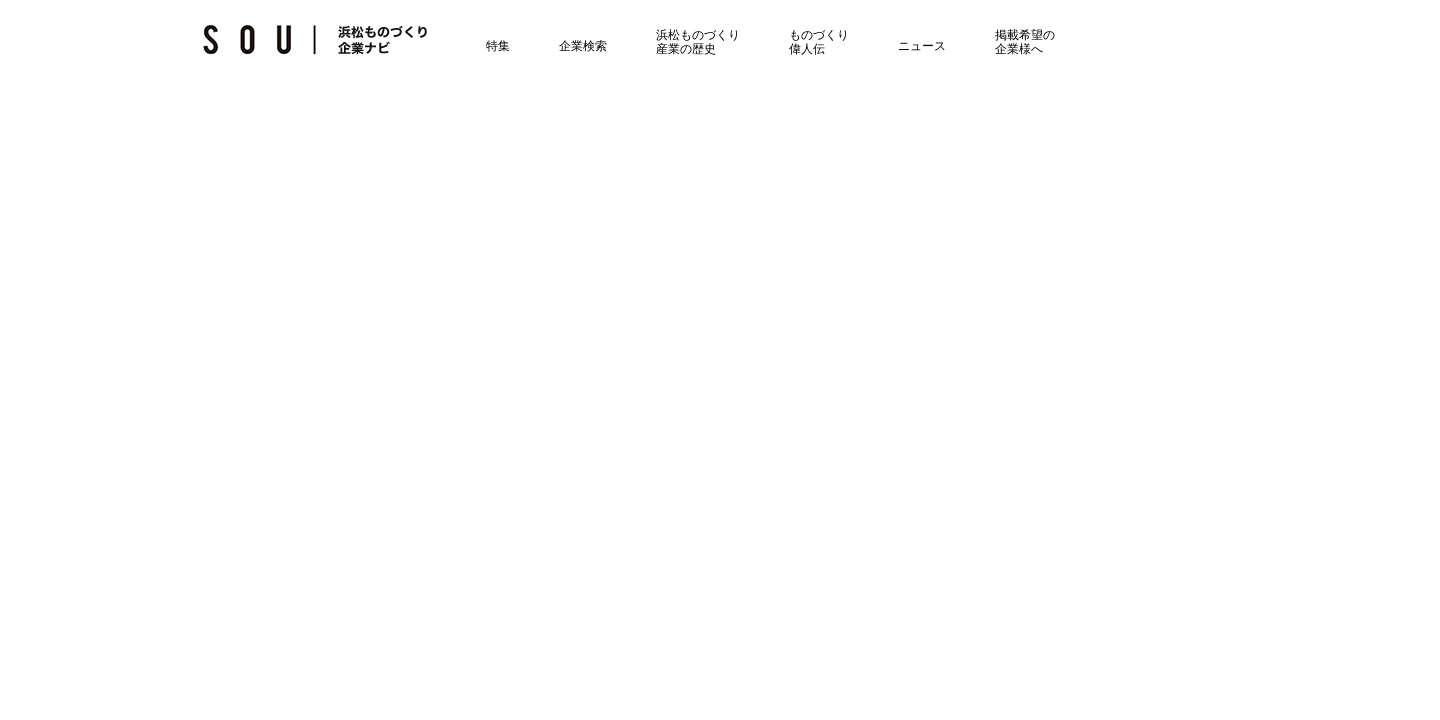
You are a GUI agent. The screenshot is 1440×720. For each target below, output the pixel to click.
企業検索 (568, 43)
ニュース (907, 43)
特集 (483, 43)
